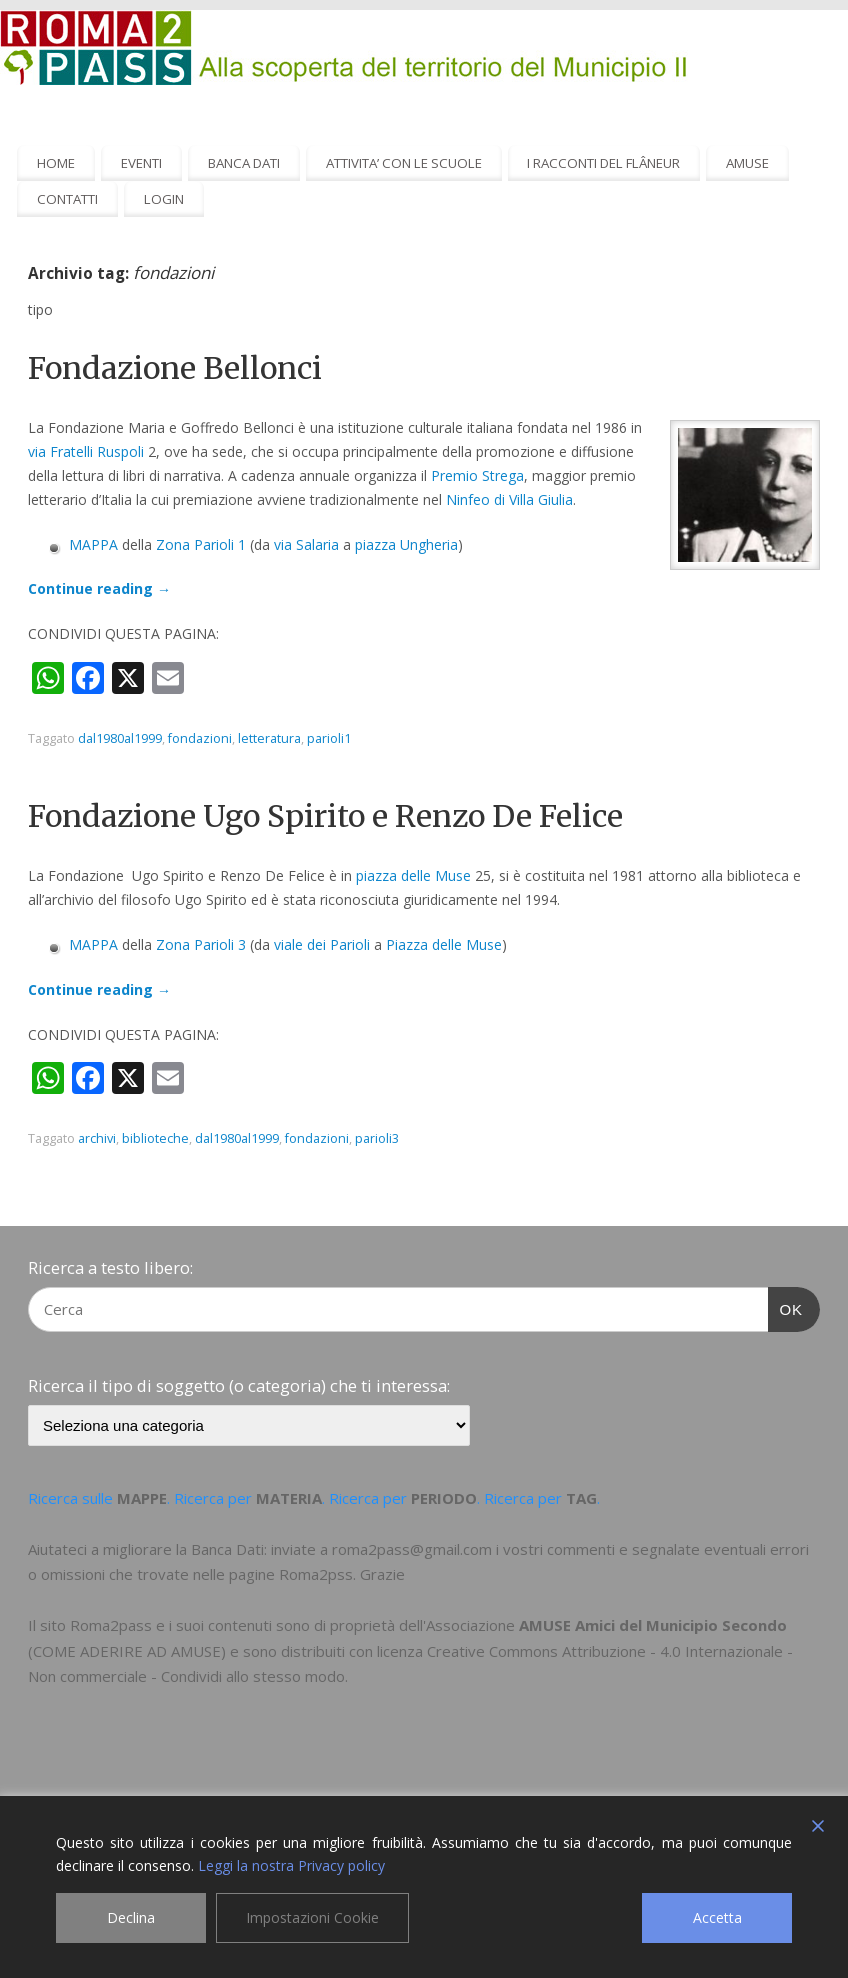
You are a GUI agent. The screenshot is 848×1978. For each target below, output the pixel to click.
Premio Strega (477, 475)
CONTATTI (67, 199)
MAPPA (93, 544)
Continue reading (99, 588)
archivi (97, 1138)
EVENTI (141, 163)
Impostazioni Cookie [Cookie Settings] (312, 1917)
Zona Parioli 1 (201, 544)
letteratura (269, 738)
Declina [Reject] (131, 1917)
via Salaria (306, 544)
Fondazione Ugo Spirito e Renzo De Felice (325, 816)
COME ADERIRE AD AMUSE (127, 1651)
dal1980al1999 (120, 738)
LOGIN (164, 199)
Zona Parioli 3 (201, 944)
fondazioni (200, 738)
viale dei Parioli (322, 944)
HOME (56, 163)
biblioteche (155, 1138)
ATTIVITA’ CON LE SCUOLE (404, 163)
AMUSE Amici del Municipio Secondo (653, 1625)
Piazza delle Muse (444, 944)
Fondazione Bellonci (175, 368)
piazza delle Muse (413, 875)
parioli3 (377, 1138)
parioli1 (329, 738)
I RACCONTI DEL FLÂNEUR (603, 163)
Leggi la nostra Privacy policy (291, 1865)
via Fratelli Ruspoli (86, 451)
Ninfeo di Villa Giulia (509, 499)
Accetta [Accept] (717, 1917)
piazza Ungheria (406, 544)
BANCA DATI (244, 163)
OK (786, 1307)
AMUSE (747, 163)
